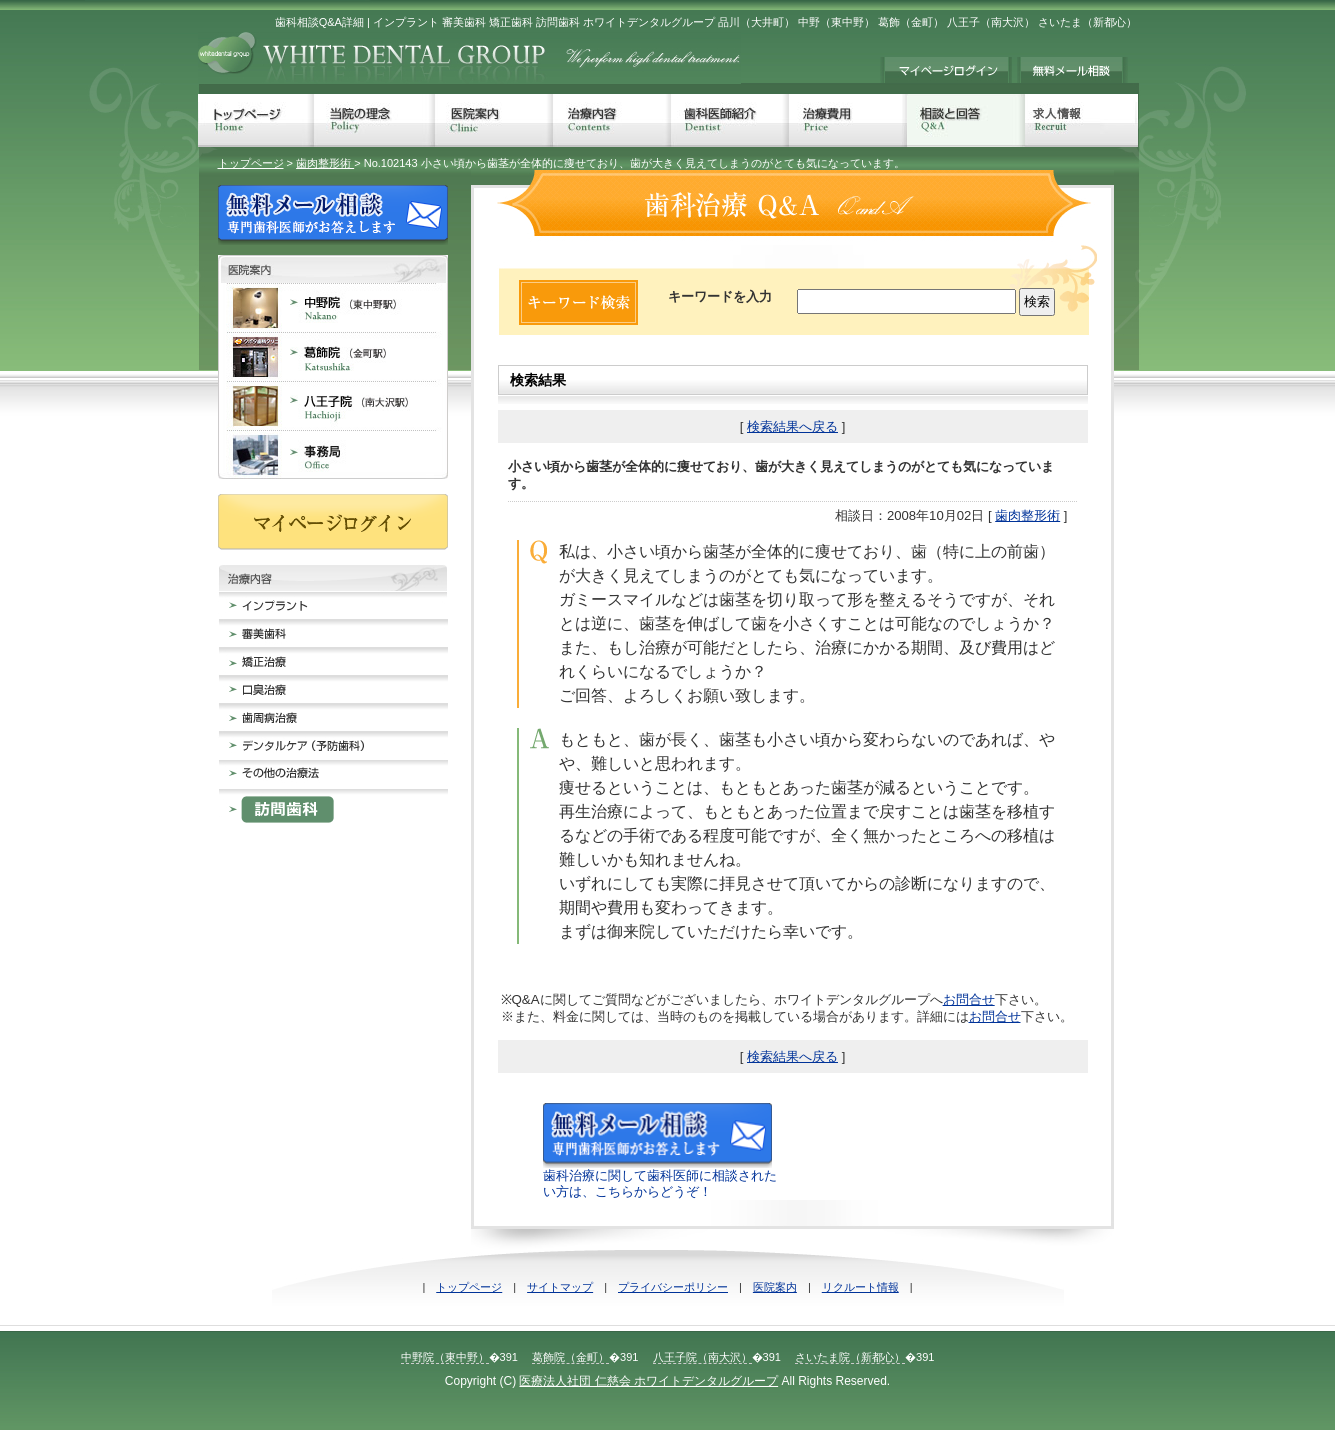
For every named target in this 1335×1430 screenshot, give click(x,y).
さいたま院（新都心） (850, 1357)
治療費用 (848, 120)
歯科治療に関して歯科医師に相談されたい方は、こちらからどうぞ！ (660, 1176)
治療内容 (612, 120)
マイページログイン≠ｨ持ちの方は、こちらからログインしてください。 (946, 70)
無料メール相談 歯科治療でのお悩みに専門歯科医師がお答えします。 (1072, 70)
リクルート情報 (860, 1287)
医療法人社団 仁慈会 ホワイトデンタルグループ (648, 1381)
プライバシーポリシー (673, 1287)
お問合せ (969, 999)
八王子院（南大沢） (702, 1357)
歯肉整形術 (325, 163)
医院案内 (494, 120)
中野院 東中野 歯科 (333, 307)
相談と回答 (966, 120)
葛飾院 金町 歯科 (333, 356)
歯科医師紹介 (730, 120)
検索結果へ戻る (792, 426)
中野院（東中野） (445, 1357)
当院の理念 (374, 120)
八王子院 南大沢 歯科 (333, 405)
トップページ (256, 120)
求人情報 (1081, 120)
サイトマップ (560, 1287)
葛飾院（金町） (570, 1357)
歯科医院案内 (333, 269)
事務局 (333, 454)
